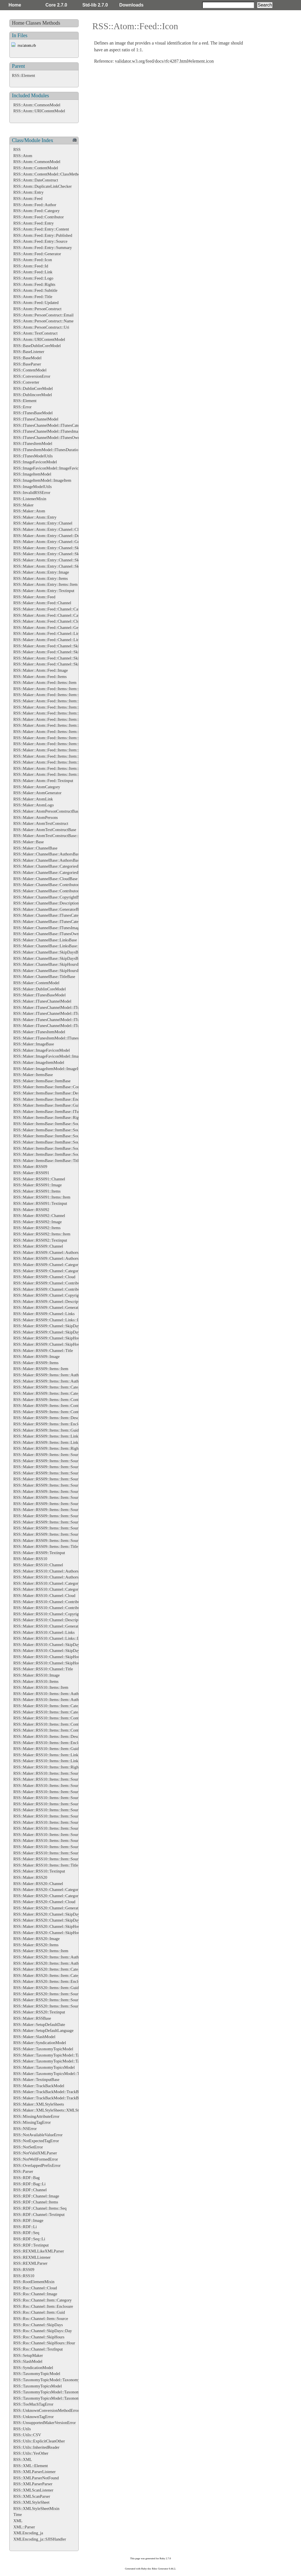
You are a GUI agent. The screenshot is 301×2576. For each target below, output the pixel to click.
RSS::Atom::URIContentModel (39, 111)
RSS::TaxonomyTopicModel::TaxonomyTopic (51, 2380)
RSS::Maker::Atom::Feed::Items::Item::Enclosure (54, 707)
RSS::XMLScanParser (31, 2496)
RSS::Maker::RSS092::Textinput (40, 1240)
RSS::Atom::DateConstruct (35, 180)
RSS (17, 149)
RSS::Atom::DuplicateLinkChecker (42, 186)
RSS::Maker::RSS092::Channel (39, 1215)
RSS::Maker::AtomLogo (33, 805)
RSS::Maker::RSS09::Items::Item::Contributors (52, 1405)
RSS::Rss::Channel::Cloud (35, 2288)
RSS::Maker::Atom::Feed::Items (40, 676)
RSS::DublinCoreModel (33, 388)
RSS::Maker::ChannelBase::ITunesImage (47, 927)
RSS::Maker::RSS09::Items (35, 1362)
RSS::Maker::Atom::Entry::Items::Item (45, 584)
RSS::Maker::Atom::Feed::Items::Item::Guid (50, 713)
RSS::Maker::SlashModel (34, 2036)
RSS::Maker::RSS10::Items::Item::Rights (47, 1767)
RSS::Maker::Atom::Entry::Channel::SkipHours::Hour (58, 566)
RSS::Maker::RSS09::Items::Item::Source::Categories (57, 1473)
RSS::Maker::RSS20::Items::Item (40, 1951)
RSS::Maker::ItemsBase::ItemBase (41, 1081)
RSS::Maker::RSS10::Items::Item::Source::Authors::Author (62, 1785)
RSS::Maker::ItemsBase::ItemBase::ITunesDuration (56, 1111)
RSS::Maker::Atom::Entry (35, 517)
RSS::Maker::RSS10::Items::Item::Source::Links (53, 1828)
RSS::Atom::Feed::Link (33, 272)
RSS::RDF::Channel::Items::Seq (39, 2208)
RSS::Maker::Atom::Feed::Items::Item (44, 682)
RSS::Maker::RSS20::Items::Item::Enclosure (50, 1981)
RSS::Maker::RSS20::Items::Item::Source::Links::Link (58, 2006)
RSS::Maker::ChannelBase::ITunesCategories (50, 915)
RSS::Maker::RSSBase (32, 2018)
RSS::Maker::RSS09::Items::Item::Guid (46, 1430)
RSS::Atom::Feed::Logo (33, 278)
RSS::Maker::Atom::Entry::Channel (42, 523)
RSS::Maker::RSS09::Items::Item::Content (48, 1399)
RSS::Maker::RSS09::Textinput (39, 1552)
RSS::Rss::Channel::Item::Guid (39, 2312)
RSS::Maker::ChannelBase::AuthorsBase (47, 854)
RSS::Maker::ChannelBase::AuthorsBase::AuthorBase (58, 860)
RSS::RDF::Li (25, 2226)
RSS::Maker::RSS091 (31, 1172)
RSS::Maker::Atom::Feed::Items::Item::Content (52, 701)
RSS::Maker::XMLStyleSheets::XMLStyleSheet (53, 2110)
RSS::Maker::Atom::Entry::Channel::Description (53, 535)
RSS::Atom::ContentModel (35, 168)
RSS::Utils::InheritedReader (36, 2447)
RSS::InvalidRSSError (31, 492)
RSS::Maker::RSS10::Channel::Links (44, 1632)
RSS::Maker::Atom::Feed (34, 597)
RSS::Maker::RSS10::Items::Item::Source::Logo (53, 1840)
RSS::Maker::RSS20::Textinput (39, 2012)
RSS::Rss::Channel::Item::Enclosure (43, 2306)
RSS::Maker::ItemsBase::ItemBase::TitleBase (50, 1160)
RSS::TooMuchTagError (33, 2404)
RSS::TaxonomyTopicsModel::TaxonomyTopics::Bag (57, 2398)
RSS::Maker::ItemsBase (33, 1074)
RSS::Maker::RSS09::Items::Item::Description (51, 1417)
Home (15, 5)
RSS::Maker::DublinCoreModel (39, 989)
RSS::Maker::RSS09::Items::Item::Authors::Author (55, 1381)
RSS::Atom (22, 155)
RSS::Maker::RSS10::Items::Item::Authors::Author (55, 1699)
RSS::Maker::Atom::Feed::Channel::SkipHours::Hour (57, 664)
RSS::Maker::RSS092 (31, 1209)
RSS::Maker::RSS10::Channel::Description (48, 1620)
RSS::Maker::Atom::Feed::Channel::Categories (52, 609)
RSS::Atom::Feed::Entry (33, 223)
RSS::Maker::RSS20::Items (35, 1945)
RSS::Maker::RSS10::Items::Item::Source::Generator (57, 1816)
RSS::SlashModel (27, 2361)
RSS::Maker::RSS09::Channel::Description (48, 1301)
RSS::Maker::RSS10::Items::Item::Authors (48, 1693)
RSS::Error (22, 407)
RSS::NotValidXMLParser (35, 2153)
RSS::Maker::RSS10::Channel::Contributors (49, 1601)
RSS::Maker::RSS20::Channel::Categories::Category (56, 1896)
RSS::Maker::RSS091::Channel (39, 1179)
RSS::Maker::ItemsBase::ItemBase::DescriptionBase (56, 1093)
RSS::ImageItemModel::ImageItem (42, 480)
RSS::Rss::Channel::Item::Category (42, 2300)
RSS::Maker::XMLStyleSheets (38, 2104)
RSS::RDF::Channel (30, 2190)
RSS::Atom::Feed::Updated (35, 302)
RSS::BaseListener (28, 351)
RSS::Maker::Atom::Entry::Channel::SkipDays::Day (56, 553)
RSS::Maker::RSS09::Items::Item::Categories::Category (59, 1393)
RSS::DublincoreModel (32, 394)
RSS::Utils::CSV (27, 2435)
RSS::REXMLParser (30, 2263)
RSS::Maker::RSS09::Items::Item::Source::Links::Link (58, 1516)
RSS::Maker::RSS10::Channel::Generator (47, 1626)
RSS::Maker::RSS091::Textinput (40, 1203)
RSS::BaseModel (27, 358)
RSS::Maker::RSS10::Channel (38, 1565)
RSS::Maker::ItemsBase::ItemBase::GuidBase (51, 1105)
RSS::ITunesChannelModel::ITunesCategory (50, 425)
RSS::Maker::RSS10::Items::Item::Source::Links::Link (58, 1834)
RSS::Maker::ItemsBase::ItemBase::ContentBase (53, 1087)
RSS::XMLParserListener (34, 2471)
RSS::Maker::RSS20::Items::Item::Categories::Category (59, 1975)
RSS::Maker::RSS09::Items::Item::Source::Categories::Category (66, 1479)
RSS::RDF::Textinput (31, 2245)
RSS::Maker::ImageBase (33, 1044)
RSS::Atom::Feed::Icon (32, 259)
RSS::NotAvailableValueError (37, 2135)
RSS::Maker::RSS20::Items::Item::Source (47, 1994)
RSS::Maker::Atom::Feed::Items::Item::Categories (54, 688)
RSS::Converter (26, 382)
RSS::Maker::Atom (29, 511)
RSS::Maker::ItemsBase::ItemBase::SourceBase (52, 1123)
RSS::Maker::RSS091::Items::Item (41, 1197)
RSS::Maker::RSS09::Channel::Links (44, 1313)
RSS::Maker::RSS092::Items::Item (41, 1234)
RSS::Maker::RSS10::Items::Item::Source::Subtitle (55, 1853)
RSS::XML (22, 2459)
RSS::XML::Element (30, 2465)
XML (17, 2520)
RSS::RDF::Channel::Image (36, 2196)
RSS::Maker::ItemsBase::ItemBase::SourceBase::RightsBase (63, 1142)
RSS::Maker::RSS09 (30, 1166)
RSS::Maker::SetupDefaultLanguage (43, 2030)
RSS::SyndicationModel (33, 2367)
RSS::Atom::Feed (27, 198)
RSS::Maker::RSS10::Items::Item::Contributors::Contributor (62, 1730)
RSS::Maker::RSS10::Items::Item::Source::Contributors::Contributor (69, 1810)
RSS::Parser (23, 2171)
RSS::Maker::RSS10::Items (35, 1681)
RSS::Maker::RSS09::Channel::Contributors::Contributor (60, 1289)
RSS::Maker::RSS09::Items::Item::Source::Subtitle (55, 1534)
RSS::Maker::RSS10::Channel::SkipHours (48, 1656)
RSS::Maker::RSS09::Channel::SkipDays (47, 1326)
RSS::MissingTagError (32, 2122)
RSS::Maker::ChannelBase (35, 848)
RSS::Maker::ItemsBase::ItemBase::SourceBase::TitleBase (61, 1154)
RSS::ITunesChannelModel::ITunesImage (47, 431)
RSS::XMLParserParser (33, 2484)
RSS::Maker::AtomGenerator (37, 793)
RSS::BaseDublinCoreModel (37, 345)
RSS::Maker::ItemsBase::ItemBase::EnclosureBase (55, 1099)
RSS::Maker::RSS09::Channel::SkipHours (48, 1338)
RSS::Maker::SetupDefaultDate (39, 2024)
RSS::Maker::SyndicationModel (39, 2042)
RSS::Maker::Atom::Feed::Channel (42, 603)
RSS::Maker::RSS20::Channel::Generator (47, 1908)
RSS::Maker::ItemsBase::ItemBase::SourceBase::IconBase (61, 1130)
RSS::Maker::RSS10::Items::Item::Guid (46, 1748)
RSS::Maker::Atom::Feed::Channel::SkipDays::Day (56, 652)
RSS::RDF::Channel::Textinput (39, 2214)
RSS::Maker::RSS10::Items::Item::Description (51, 1736)
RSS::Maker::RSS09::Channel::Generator (47, 1307)
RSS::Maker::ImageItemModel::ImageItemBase (52, 1068)
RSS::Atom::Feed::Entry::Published (42, 235)
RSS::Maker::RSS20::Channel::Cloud (44, 1901)
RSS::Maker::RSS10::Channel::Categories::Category (56, 1589)
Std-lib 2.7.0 (95, 5)
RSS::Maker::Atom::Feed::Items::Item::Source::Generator (61, 750)
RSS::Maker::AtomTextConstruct (40, 823)
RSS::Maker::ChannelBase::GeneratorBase (48, 909)
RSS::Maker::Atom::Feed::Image (40, 670)
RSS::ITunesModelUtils (33, 456)
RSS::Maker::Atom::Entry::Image (41, 572)
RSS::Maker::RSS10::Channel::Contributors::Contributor (60, 1607)
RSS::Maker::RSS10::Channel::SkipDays (47, 1644)
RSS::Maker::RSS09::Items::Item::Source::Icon (52, 1503)
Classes (33, 23)
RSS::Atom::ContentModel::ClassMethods (48, 174)
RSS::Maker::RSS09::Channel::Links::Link (49, 1320)
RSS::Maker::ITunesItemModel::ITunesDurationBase (57, 1038)
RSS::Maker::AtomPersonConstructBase (46, 811)
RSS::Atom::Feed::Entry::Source (40, 241)
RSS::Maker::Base (28, 842)
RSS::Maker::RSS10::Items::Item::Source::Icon (52, 1822)
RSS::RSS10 (23, 2275)
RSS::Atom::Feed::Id (30, 266)
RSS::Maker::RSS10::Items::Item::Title (45, 1865)
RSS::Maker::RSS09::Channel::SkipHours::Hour (53, 1344)
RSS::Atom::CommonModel (36, 105)
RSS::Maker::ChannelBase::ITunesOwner (47, 933)
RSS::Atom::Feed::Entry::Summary (42, 247)
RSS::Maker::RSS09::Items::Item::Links (46, 1436)
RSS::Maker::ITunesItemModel (39, 1032)
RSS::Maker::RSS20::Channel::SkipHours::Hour (53, 1932)
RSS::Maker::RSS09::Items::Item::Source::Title (52, 1540)
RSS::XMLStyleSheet (31, 2502)
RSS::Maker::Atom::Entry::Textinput (43, 590)
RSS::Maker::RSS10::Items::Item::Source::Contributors (59, 1804)
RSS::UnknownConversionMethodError (46, 2410)
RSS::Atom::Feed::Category (36, 210)
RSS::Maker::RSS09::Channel (38, 1246)
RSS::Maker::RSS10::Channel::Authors (45, 1571)
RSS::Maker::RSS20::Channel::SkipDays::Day (51, 1920)
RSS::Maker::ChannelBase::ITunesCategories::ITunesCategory (65, 921)
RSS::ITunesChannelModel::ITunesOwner (48, 437)
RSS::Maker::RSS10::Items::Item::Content (48, 1718)
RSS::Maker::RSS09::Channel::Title (43, 1350)
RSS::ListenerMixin (29, 498)
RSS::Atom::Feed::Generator (37, 254)
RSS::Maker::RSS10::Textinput (39, 1871)
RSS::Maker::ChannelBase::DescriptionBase (50, 903)
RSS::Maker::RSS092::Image (37, 1222)
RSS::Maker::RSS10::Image (36, 1675)
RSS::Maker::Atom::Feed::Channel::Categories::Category (60, 615)
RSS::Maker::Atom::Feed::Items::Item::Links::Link (55, 725)
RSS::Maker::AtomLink (33, 799)
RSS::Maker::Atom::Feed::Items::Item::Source (51, 731)
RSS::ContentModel (30, 370)
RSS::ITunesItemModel (32, 443)
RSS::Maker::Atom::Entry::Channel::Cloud (49, 529)
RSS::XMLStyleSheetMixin (36, 2508)
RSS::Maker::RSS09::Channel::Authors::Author (52, 1258)
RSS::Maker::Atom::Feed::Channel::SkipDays (51, 646)
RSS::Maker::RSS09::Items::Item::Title (45, 1546)
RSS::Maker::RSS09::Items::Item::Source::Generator (57, 1497)
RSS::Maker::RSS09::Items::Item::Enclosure (50, 1424)
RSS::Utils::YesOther (30, 2453)
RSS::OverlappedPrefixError (36, 2165)
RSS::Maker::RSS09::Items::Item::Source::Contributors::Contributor (69, 1491)
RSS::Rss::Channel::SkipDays (38, 2325)
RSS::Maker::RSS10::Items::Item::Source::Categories (57, 1791)
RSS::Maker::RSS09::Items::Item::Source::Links (53, 1509)
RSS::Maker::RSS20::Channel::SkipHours (48, 1926)
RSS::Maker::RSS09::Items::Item (40, 1368)
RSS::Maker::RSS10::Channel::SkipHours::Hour (53, 1663)
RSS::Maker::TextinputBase (36, 2079)
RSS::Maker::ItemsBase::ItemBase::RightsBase (52, 1117)
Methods (51, 23)
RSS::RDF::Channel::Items (35, 2202)
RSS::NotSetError (28, 2147)
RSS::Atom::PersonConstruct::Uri (41, 327)
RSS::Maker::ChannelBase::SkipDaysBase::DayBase (57, 958)
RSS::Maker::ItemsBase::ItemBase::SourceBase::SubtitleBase (64, 1148)
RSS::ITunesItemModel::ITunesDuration (46, 449)
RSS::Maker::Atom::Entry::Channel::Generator (52, 541)
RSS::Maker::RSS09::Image (36, 1356)
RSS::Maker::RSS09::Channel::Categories (48, 1264)
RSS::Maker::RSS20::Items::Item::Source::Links (53, 2000)
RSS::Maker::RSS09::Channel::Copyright (47, 1295)
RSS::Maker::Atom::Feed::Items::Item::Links (50, 719)
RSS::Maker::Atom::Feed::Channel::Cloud (48, 621)
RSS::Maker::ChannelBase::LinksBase (45, 940)
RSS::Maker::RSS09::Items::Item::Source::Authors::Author (62, 1467)
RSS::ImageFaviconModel (35, 462)
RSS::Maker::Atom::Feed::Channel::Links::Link (53, 639)
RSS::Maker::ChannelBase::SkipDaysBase (48, 952)
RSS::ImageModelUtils (32, 486)
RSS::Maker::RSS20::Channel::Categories (48, 1889)
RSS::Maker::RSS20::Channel (38, 1883)
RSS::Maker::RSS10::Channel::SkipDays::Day (51, 1650)
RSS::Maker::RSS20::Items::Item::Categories (50, 1969)
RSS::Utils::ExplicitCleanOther (39, 2441)
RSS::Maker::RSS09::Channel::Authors (45, 1252)
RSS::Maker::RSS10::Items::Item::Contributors (52, 1724)
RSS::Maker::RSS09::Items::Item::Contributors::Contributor (62, 1411)
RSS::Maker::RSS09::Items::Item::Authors (48, 1375)
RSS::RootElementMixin (34, 2281)
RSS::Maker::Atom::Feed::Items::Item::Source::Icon (56, 756)
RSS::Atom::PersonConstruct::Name (43, 321)
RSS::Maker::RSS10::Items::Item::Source (47, 1773)
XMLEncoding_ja (28, 2533)
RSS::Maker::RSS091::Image (37, 1185)
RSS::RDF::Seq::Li (29, 2239)
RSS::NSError (25, 2128)
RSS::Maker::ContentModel (36, 982)
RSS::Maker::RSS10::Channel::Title (43, 1669)
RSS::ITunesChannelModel (35, 419)
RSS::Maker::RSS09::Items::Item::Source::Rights (54, 1528)
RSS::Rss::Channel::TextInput (38, 2349)
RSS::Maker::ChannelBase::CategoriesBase (49, 866)
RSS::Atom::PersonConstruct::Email (43, 315)
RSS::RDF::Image (28, 2220)
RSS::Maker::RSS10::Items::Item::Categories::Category (59, 1712)
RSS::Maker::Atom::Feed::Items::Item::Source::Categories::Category (70, 743)
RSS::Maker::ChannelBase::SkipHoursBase (49, 964)
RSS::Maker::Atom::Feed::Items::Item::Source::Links (57, 762)
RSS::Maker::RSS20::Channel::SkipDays (47, 1914)
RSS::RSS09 (23, 2269)
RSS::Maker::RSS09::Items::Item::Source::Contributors (59, 1485)
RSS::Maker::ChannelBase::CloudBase (45, 878)
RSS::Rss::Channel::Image (35, 2294)
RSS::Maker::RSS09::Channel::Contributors (49, 1283)
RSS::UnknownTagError (33, 2416)
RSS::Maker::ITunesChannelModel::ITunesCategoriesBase (61, 1007)
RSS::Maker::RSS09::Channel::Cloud (44, 1277)
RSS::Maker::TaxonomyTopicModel (43, 2049)
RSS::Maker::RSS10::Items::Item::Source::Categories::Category (66, 1797)
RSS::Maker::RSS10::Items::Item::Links (46, 1755)
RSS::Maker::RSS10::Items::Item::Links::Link (51, 1761)
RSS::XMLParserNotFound (36, 2478)
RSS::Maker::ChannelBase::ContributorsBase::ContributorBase (65, 891)
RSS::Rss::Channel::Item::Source (40, 2318)
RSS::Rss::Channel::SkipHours (38, 2337)
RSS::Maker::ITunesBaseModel (39, 995)
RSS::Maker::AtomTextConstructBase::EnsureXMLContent (62, 835)
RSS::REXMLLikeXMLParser (38, 2251)
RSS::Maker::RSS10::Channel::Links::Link (49, 1638)
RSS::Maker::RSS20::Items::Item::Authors (48, 1957)
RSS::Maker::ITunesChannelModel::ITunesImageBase (58, 1019)
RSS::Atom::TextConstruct (35, 333)
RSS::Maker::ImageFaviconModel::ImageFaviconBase (58, 1056)
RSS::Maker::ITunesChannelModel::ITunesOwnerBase (58, 1025)
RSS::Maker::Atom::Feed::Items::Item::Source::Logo (57, 774)
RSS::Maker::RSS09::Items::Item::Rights (47, 1448)
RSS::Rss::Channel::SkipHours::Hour (44, 2343)
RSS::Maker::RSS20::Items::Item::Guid (46, 1987)
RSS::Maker (23, 505)
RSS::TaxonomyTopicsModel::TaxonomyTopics (52, 2392)
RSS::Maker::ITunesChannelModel (42, 1001)
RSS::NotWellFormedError (35, 2159)
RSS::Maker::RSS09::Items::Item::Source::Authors (55, 1461)
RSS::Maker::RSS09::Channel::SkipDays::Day (51, 1332)
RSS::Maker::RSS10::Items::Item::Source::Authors (55, 1779)
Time (17, 2514)
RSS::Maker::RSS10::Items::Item (40, 1687)
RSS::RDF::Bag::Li (29, 2184)
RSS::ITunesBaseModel (33, 413)
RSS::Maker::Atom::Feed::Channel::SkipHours (52, 658)
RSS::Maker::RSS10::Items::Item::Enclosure (50, 1742)
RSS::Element (23, 75)
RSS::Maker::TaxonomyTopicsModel (44, 2067)
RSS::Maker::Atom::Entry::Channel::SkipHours (52, 560)
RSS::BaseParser (27, 364)
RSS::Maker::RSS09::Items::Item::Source (47, 1454)
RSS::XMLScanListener (33, 2490)
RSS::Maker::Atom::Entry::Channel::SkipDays (52, 548)
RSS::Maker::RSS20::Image (36, 1938)
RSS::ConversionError (31, 376)
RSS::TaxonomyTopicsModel (37, 2386)
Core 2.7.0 (56, 5)
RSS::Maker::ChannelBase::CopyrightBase (48, 897)
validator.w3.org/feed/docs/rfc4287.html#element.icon (164, 61)
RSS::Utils (22, 2429)
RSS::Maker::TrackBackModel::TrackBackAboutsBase (58, 2091)
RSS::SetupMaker (28, 2355)
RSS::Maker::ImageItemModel (38, 1062)
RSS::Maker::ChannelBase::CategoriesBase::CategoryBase (61, 872)
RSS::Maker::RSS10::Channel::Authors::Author (52, 1577)
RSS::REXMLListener (32, 2257)
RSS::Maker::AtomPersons (35, 817)
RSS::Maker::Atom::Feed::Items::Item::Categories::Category (63, 694)
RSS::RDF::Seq (26, 2232)
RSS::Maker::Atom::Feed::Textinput (43, 780)
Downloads (131, 5)
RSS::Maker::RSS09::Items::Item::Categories (50, 1387)
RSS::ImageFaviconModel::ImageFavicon (48, 468)
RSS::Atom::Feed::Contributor (38, 217)
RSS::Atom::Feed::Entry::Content (41, 229)
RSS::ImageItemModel (32, 474)
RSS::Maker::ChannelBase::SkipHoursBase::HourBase (58, 970)
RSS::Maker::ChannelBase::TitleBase (44, 976)
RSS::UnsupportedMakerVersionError (44, 2422)
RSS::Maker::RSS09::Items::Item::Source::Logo (53, 1522)
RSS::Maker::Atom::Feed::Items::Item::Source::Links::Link (62, 768)
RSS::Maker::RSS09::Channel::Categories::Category (56, 1271)
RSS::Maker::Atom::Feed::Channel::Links (48, 633)
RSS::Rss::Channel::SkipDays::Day (42, 2330)
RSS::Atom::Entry (28, 192)
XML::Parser (24, 2527)
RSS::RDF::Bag (26, 2177)
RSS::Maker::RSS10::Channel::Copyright (47, 1614)
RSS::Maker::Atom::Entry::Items (40, 578)
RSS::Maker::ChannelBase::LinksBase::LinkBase (54, 946)
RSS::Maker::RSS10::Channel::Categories (48, 1583)
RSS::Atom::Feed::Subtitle (35, 290)
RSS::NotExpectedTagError (36, 2140)
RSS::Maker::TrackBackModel (38, 2085)
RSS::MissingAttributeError (36, 2116)
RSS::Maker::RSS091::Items (36, 1191)
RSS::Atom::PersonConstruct (37, 309)
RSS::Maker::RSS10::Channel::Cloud (44, 1595)
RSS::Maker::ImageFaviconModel (41, 1050)
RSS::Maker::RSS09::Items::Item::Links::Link (51, 1442)
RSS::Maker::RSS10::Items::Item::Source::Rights (54, 1846)
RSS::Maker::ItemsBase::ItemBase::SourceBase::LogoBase (62, 1136)
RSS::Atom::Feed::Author (34, 204)
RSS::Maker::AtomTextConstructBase (44, 829)
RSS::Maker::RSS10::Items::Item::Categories (50, 1706)
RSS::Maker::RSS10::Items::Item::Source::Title (52, 1859)
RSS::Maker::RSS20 (30, 1877)
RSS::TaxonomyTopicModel (36, 2373)
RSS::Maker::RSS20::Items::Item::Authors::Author (55, 1963)
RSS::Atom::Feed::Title (32, 296)
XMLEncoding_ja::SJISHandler (39, 2539)
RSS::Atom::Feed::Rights (34, 284)
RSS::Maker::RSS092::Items (36, 1227)
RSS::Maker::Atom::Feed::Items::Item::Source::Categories (61, 738)
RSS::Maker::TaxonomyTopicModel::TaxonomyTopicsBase (62, 2055)
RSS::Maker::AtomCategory (36, 787)
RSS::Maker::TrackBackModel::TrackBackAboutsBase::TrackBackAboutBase (77, 2098)
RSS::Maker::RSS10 (30, 1558)
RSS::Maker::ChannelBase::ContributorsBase (50, 884)
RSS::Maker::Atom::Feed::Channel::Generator (51, 627)
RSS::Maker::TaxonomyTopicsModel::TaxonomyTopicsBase (63, 2073)
